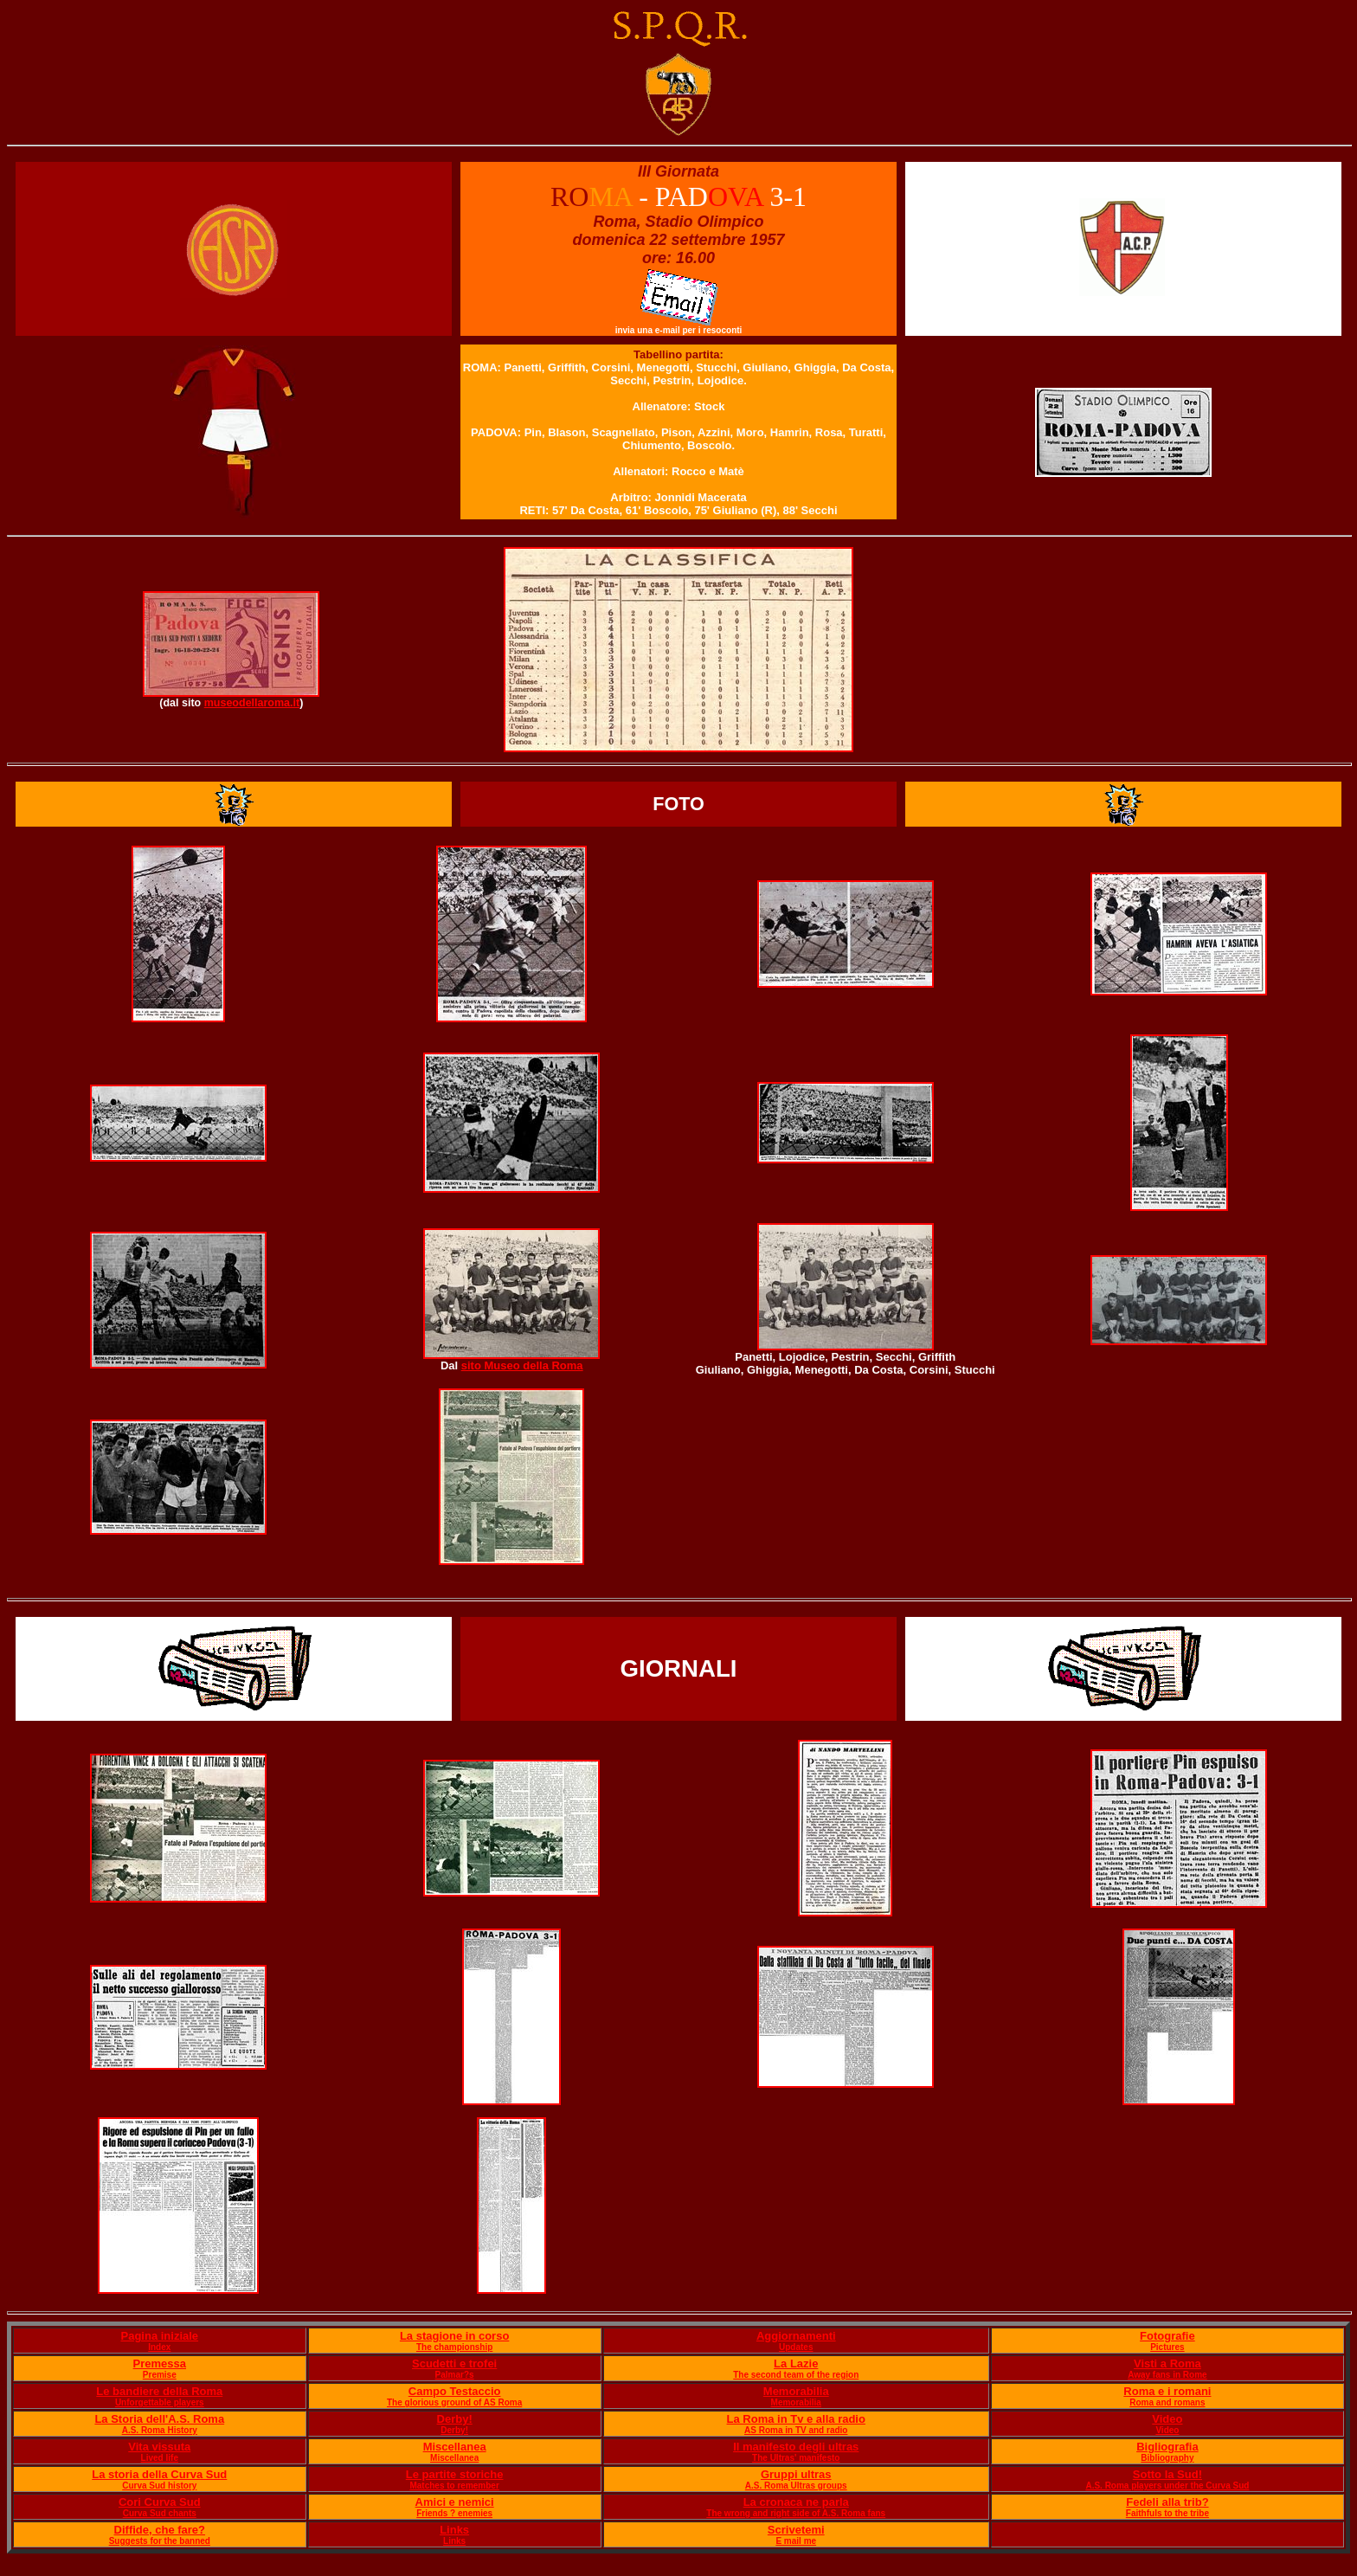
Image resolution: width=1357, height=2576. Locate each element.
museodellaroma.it (251, 703)
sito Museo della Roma (522, 1365)
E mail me (795, 2541)
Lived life (159, 2458)
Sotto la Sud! (1167, 2474)
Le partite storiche (455, 2474)
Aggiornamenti (796, 2335)
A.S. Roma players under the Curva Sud (1167, 2485)
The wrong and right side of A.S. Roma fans (795, 2513)
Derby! (455, 2418)
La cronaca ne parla (796, 2502)
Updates (796, 2347)
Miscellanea (454, 2446)
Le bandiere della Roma (159, 2391)
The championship (454, 2347)
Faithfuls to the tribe (1167, 2513)
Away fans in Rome (1167, 2375)
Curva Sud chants (159, 2513)
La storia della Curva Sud (159, 2474)
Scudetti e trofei (454, 2363)
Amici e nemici (454, 2502)
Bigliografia (1167, 2446)
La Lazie (796, 2363)
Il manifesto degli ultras (796, 2446)
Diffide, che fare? (159, 2529)
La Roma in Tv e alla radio (796, 2418)
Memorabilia (796, 2391)
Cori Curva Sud (160, 2502)
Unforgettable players (159, 2402)
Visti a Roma (1167, 2363)
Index (159, 2347)
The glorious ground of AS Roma (454, 2402)
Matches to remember (453, 2485)
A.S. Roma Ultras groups (796, 2485)
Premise (160, 2375)
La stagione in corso (454, 2335)
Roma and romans (1167, 2402)
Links (454, 2529)
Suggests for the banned (159, 2541)
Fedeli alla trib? (1167, 2502)
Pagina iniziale (159, 2335)
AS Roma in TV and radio (795, 2430)
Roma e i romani (1167, 2391)
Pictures (1167, 2347)
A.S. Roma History (159, 2430)
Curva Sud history (159, 2485)
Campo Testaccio (454, 2391)
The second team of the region (796, 2375)
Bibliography (1167, 2458)
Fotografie (1167, 2335)
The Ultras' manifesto (795, 2458)
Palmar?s (454, 2375)
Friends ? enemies (454, 2513)
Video (1167, 2418)
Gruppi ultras (796, 2474)
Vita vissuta (159, 2446)
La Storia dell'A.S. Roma (159, 2418)
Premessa (159, 2363)
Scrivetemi (796, 2529)
